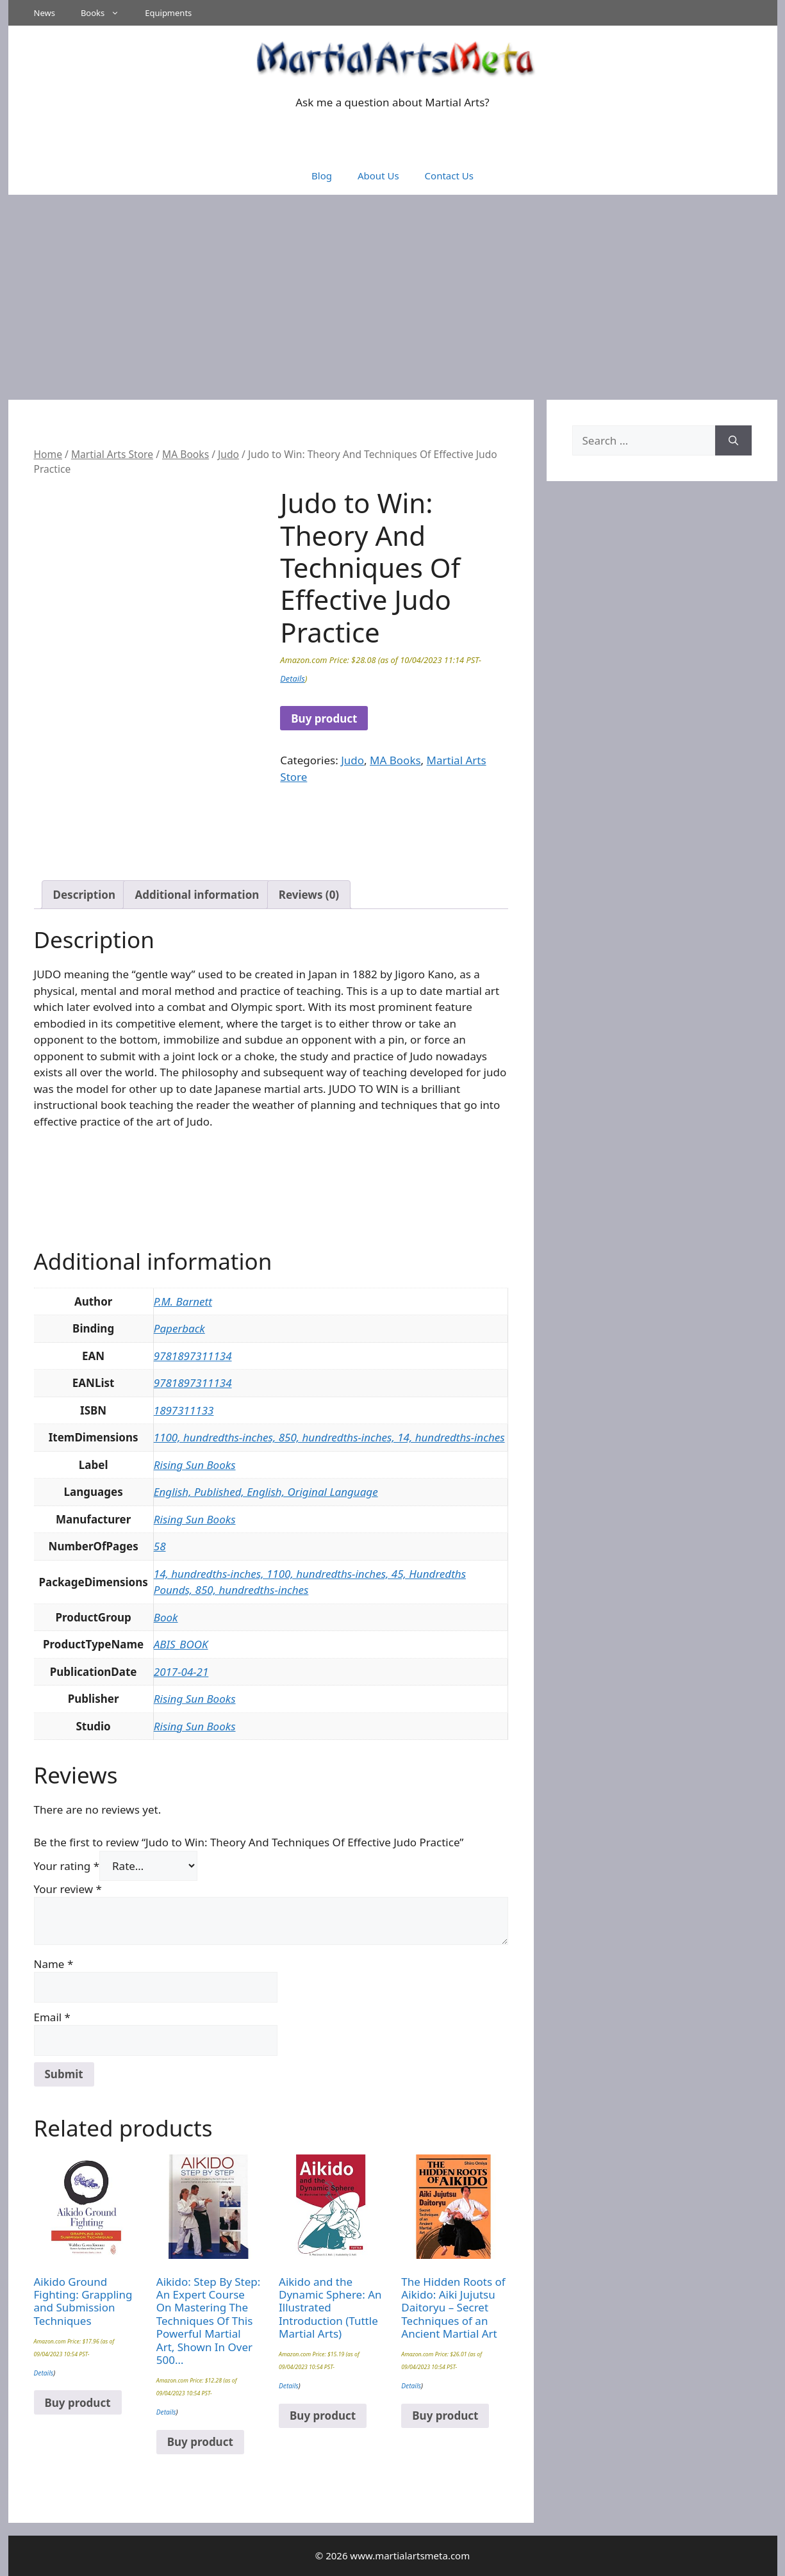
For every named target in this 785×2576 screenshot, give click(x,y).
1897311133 (184, 1410)
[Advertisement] (392, 291)
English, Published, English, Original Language (266, 1491)
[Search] (733, 440)
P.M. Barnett (183, 1301)
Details (292, 678)
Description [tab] (84, 894)
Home (48, 454)
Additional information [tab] (197, 894)
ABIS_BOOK (181, 1644)
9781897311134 (193, 1356)
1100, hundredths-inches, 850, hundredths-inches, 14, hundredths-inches (329, 1437)
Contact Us (449, 175)
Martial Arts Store (112, 454)
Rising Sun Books (195, 1464)
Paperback (179, 1328)
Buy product (324, 718)
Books (106, 13)
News (44, 13)
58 (160, 1546)
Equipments (168, 13)
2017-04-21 (181, 1671)
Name (54, 1964)
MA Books (185, 454)
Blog (321, 175)
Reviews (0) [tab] (309, 894)
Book (166, 1617)
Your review (68, 1889)
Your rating (67, 1865)
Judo (228, 454)
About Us (378, 175)
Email (52, 2017)
